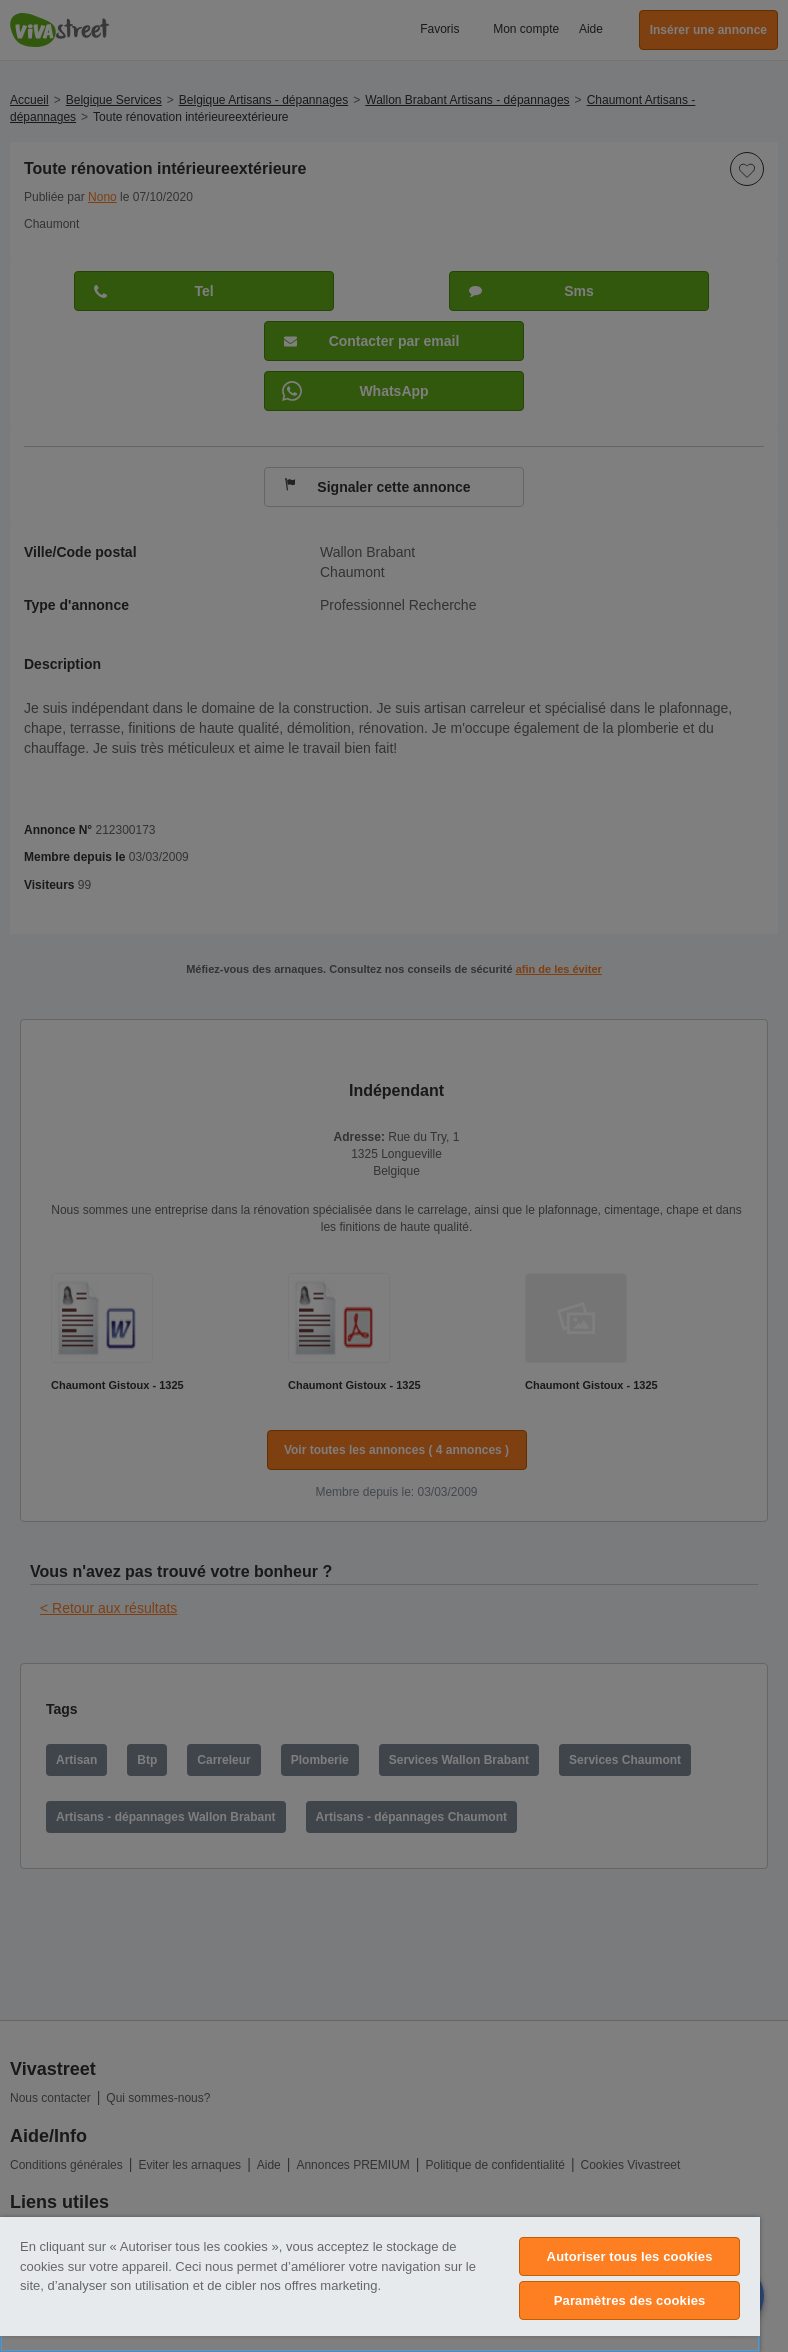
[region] (380, 2284)
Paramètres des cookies (630, 2300)
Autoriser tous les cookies (630, 2256)
